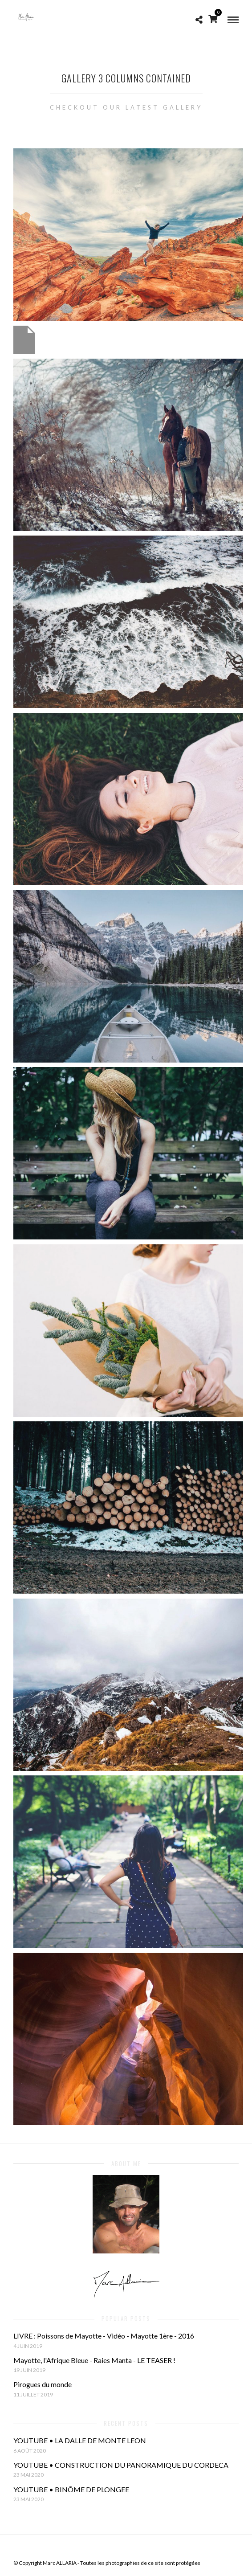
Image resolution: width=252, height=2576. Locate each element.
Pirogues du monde (42, 2384)
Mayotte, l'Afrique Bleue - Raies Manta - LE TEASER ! (94, 2360)
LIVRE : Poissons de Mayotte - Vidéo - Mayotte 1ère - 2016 (103, 2335)
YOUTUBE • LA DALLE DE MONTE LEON (79, 2440)
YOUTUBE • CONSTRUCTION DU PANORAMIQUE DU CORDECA (120, 2465)
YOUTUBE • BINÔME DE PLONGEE (71, 2489)
